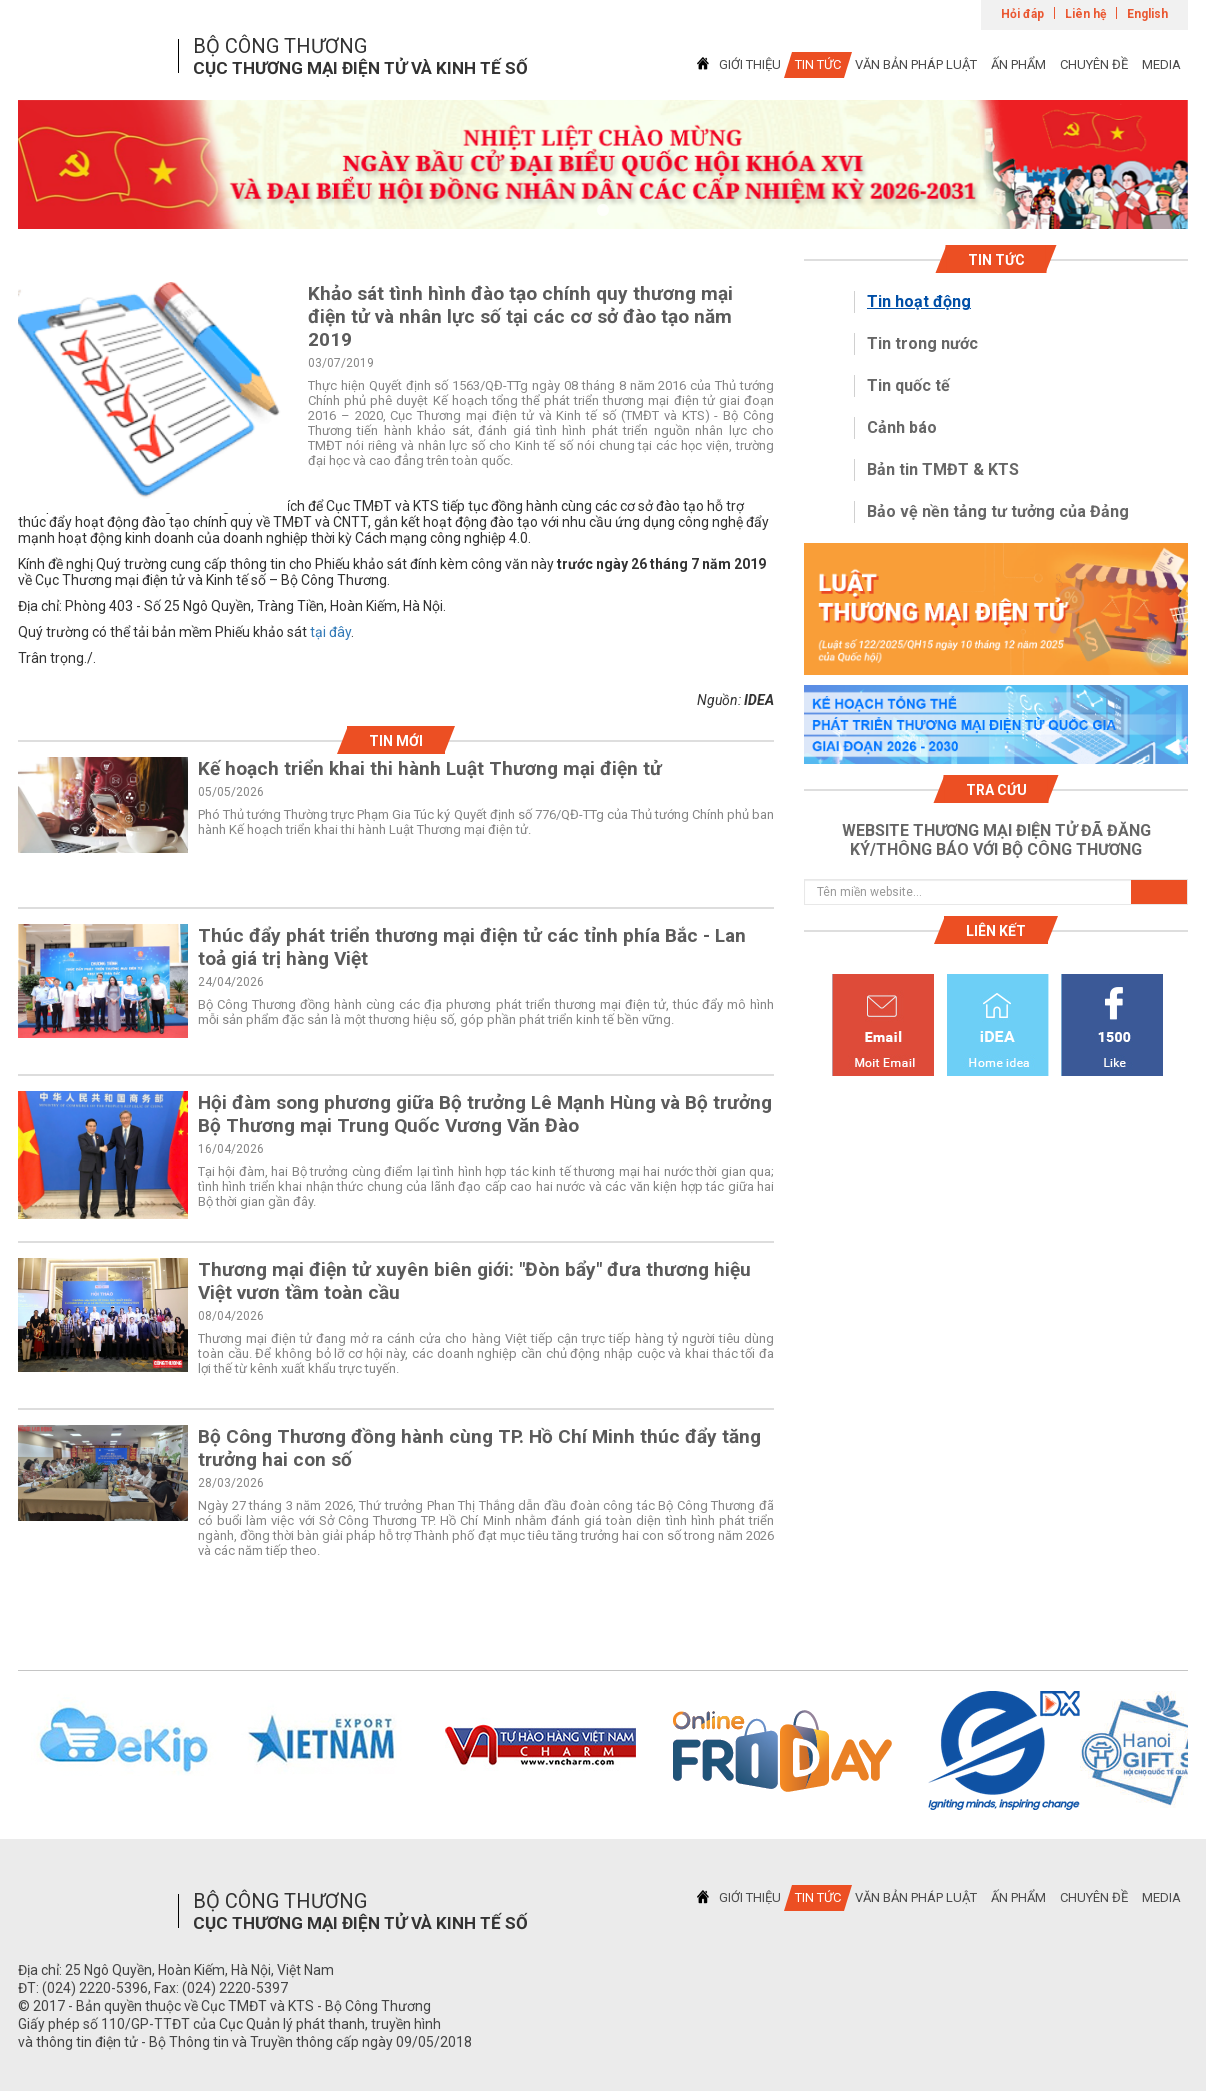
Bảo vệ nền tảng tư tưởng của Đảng (998, 511)
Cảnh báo (902, 427)
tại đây (330, 632)
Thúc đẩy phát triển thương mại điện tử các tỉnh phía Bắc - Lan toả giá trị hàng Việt (472, 947)
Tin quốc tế (908, 385)
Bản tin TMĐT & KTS (943, 469)
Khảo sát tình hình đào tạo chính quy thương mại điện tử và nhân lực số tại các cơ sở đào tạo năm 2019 (520, 316)
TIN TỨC (818, 64)
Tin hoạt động (919, 301)
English (1147, 14)
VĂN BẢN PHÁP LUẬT (916, 64)
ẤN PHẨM (1018, 64)
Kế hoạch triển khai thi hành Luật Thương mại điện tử (430, 768)
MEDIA (1161, 64)
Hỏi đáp (1022, 14)
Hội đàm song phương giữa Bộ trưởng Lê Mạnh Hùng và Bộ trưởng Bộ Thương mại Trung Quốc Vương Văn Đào (485, 1114)
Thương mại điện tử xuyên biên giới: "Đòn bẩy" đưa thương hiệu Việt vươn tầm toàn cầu (474, 1281)
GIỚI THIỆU (750, 64)
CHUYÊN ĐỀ (1094, 64)
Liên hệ (1085, 14)
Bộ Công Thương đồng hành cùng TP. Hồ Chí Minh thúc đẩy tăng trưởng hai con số (479, 1448)
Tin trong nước (922, 343)
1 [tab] (603, 211)
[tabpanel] (603, 164)
